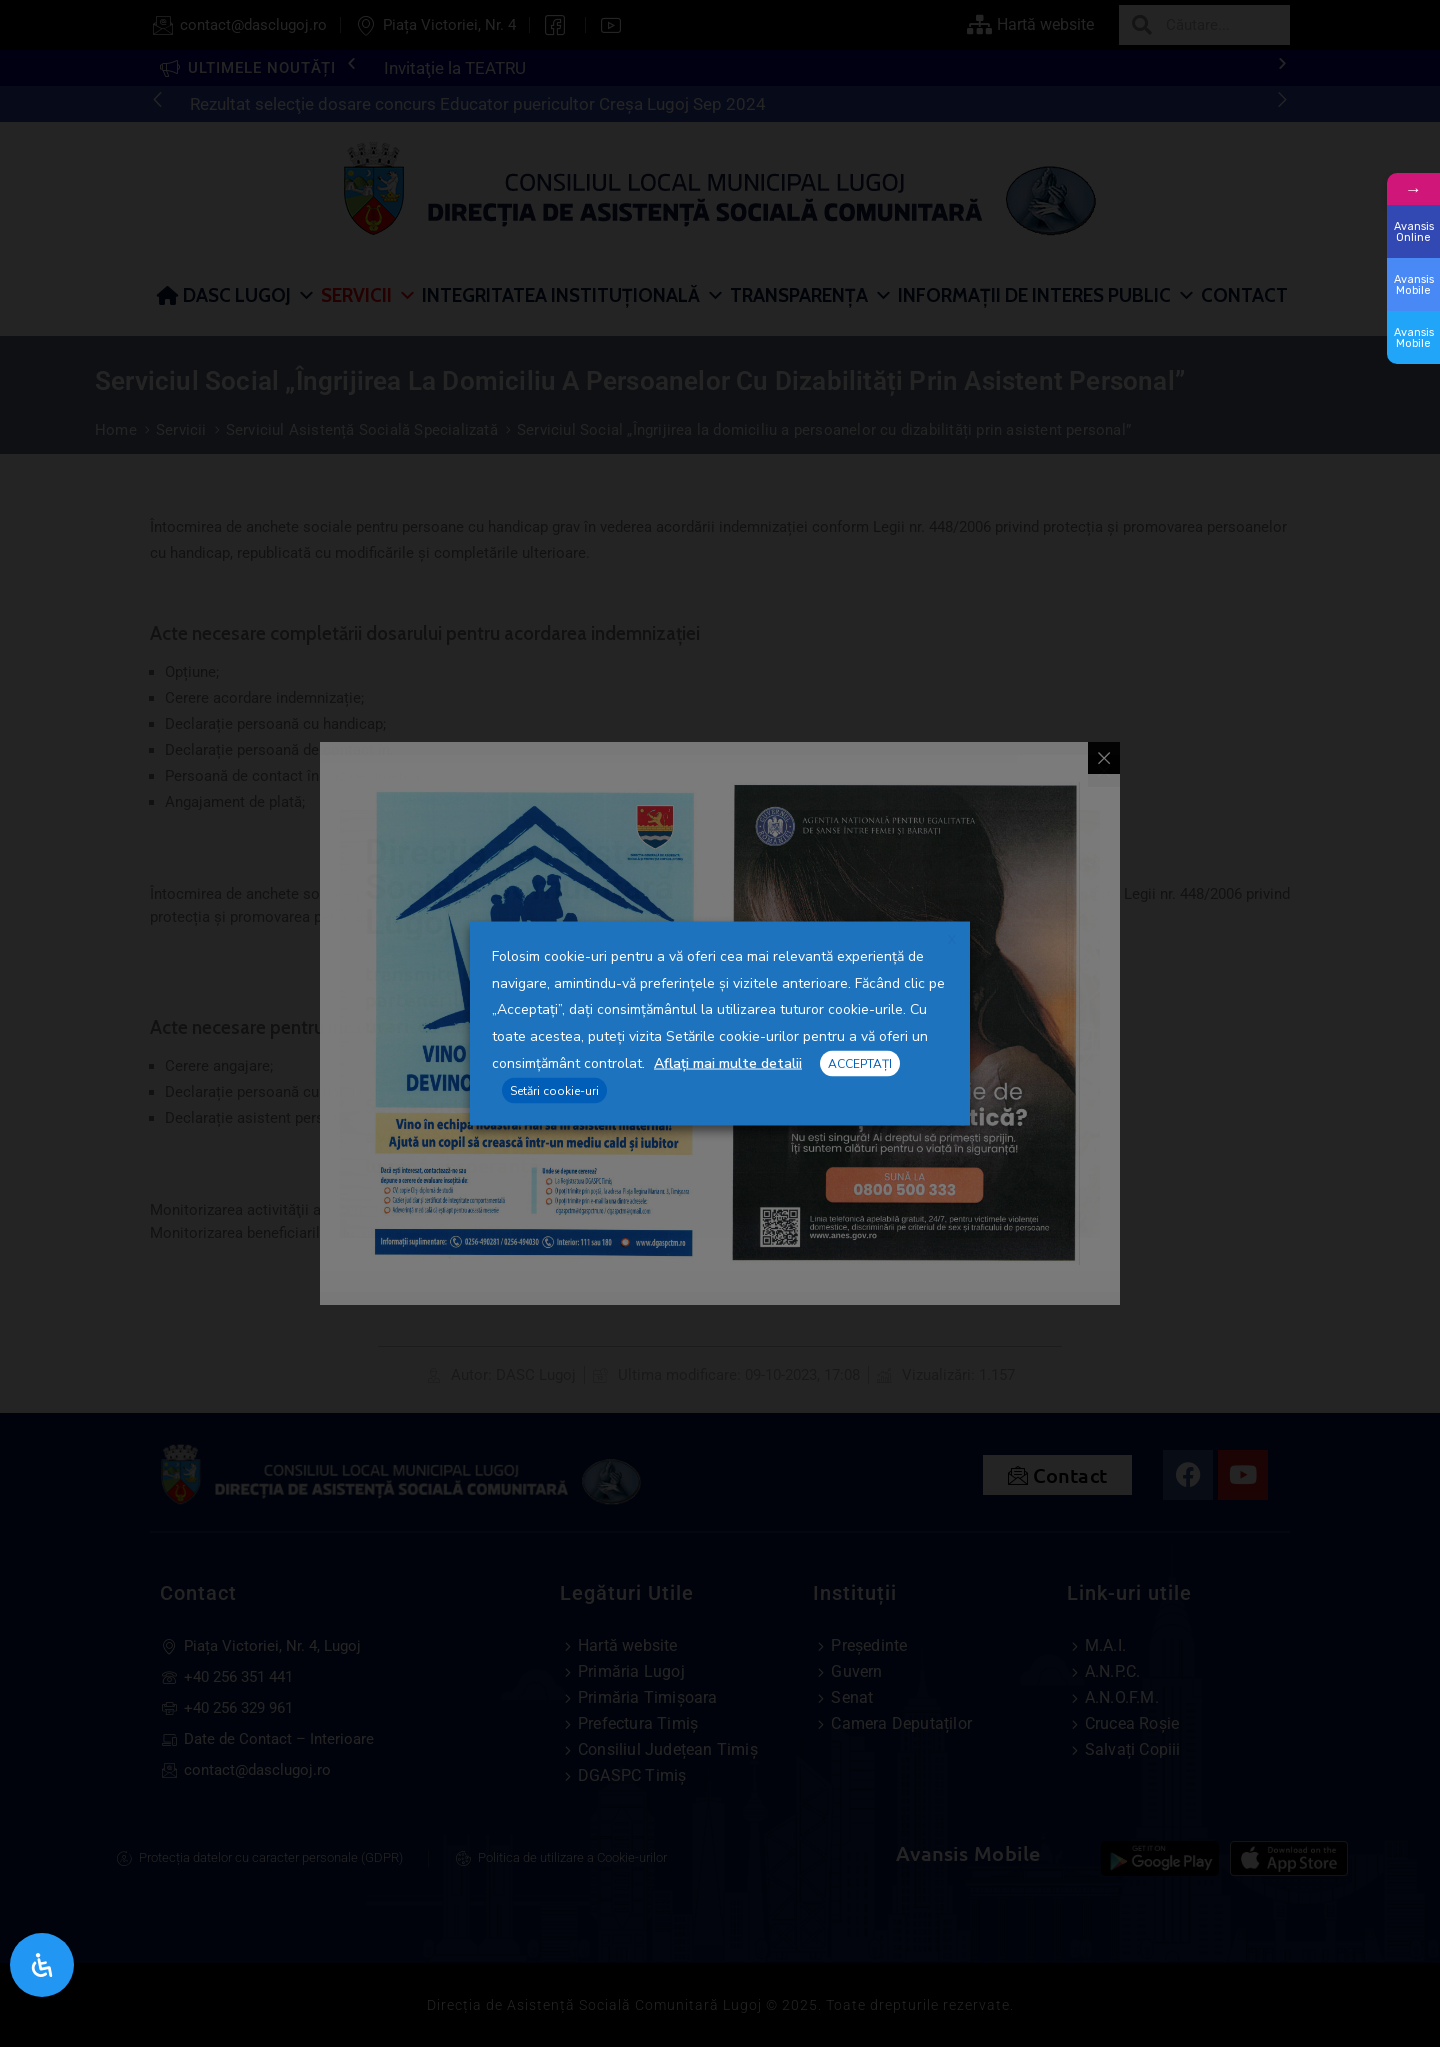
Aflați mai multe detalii (728, 1062)
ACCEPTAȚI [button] (860, 1063)
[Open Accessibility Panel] (42, 1965)
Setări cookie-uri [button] (554, 1091)
